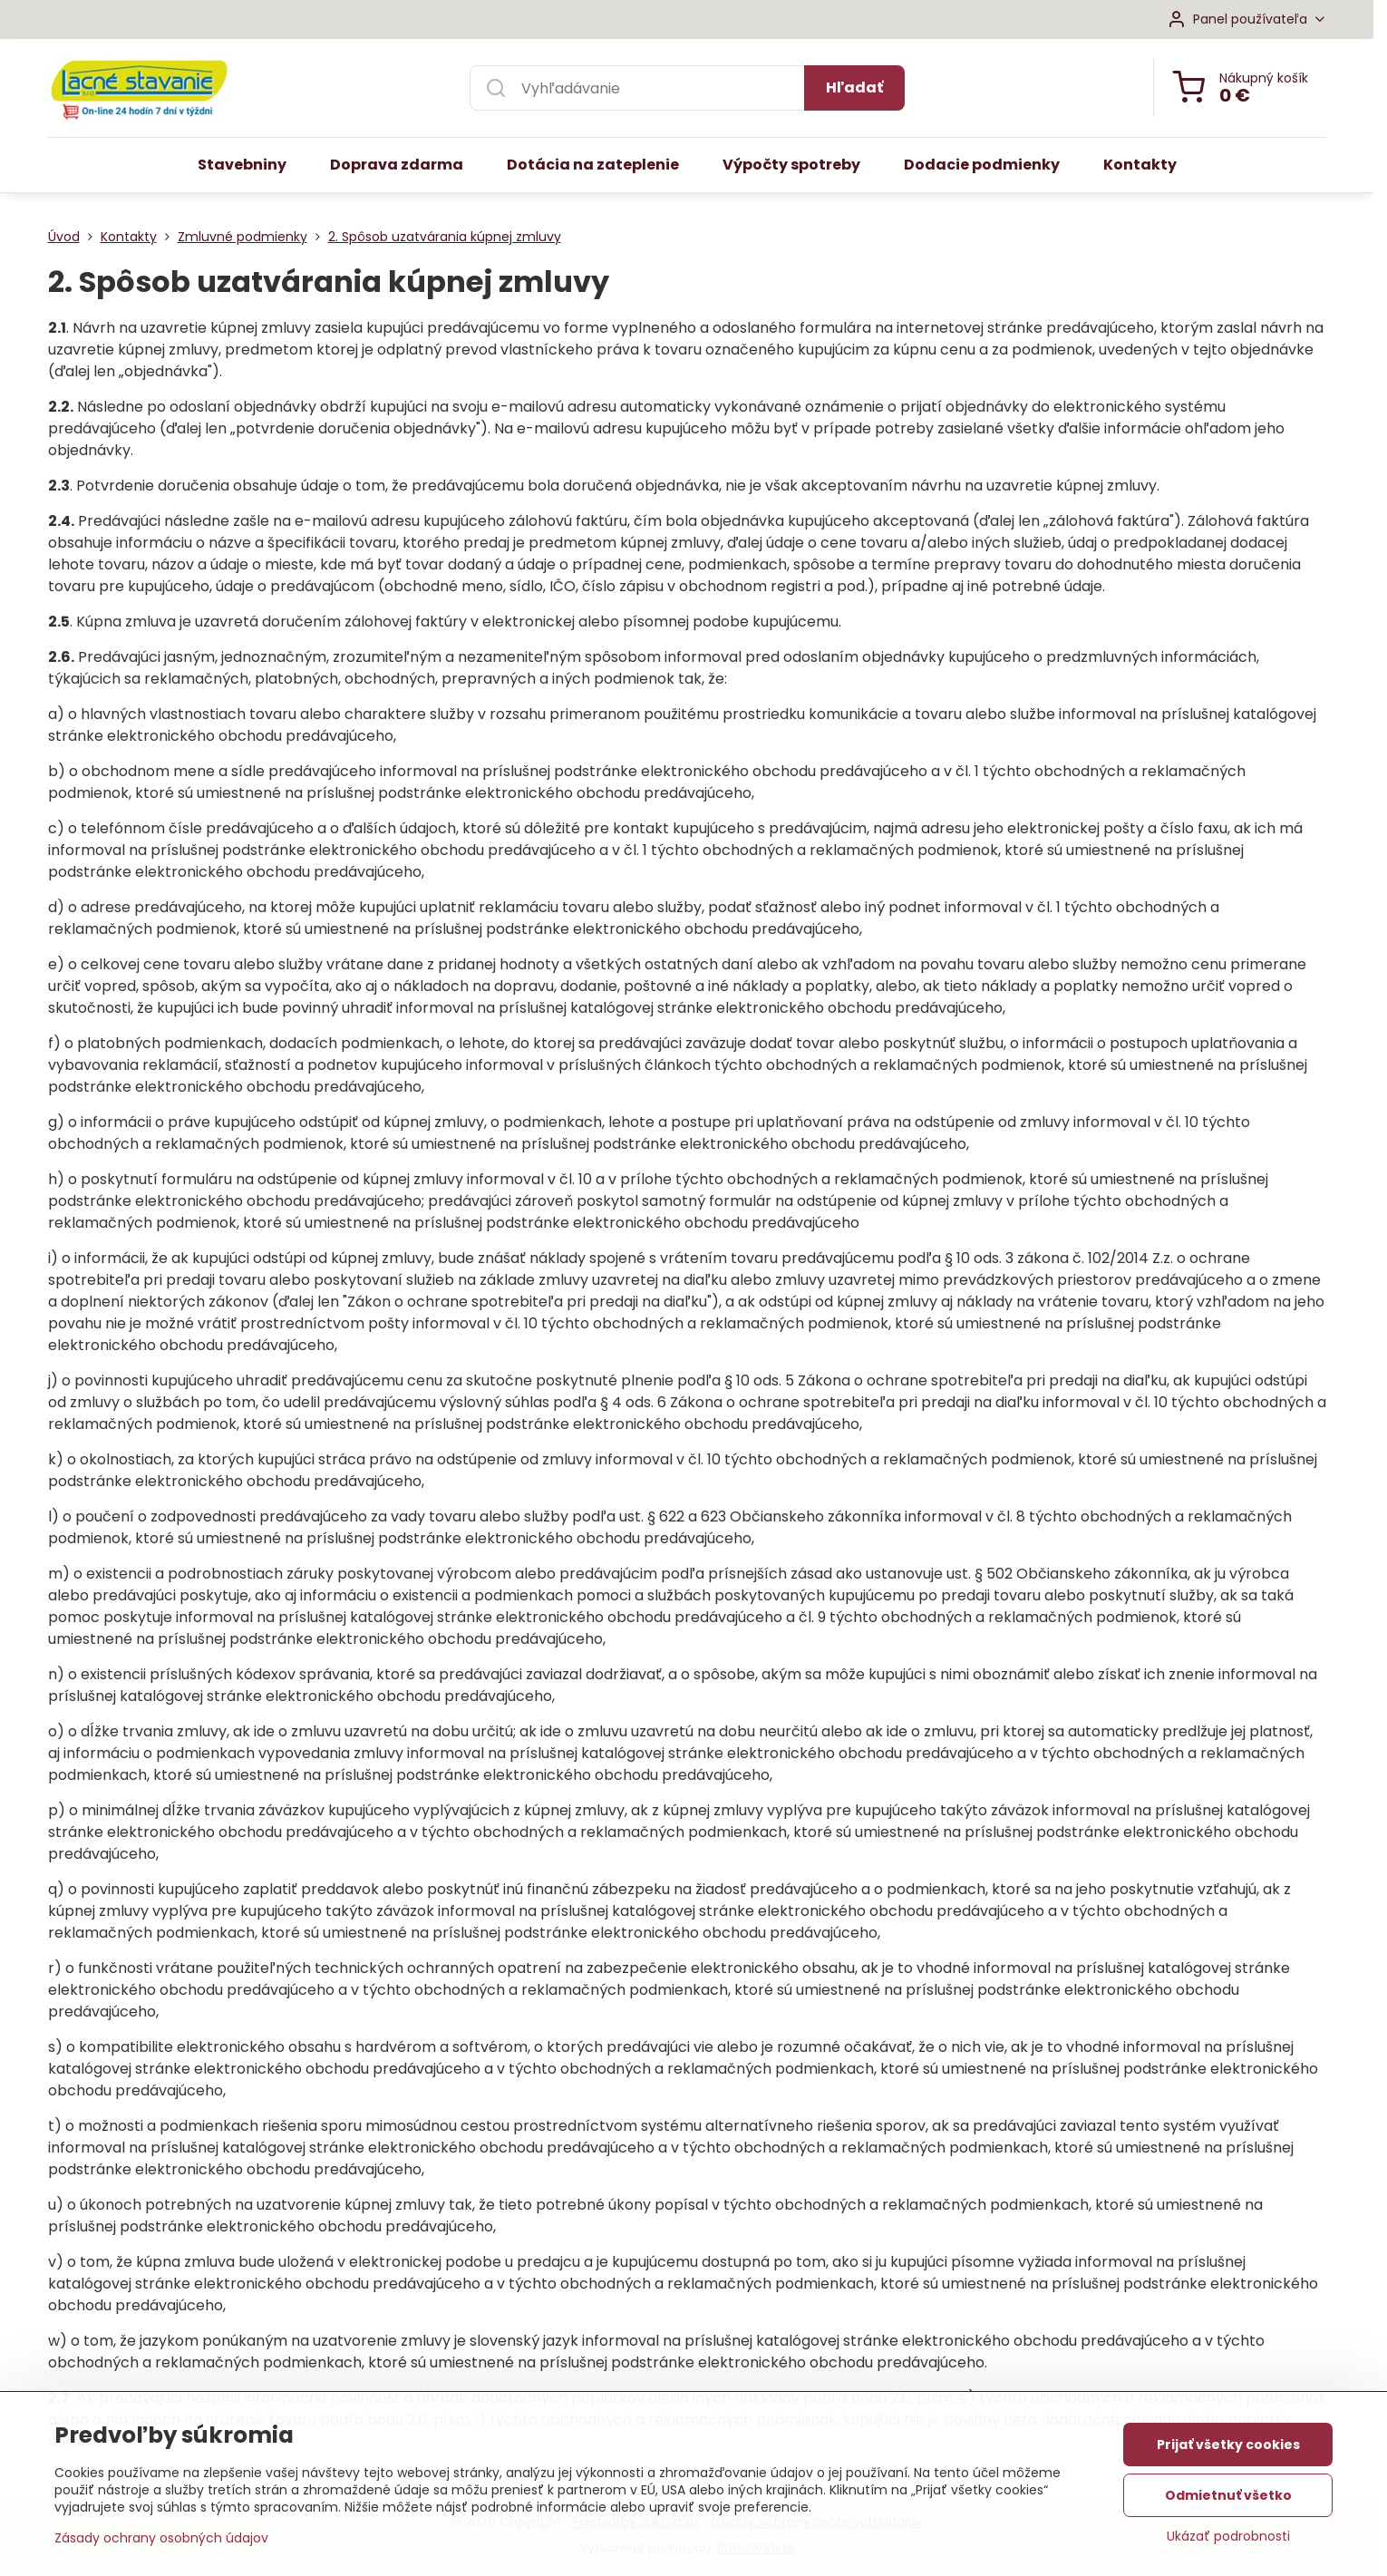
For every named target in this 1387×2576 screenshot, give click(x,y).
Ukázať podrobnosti (1228, 2543)
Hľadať (854, 87)
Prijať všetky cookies (1228, 2451)
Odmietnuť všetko (1228, 2502)
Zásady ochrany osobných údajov (161, 2544)
